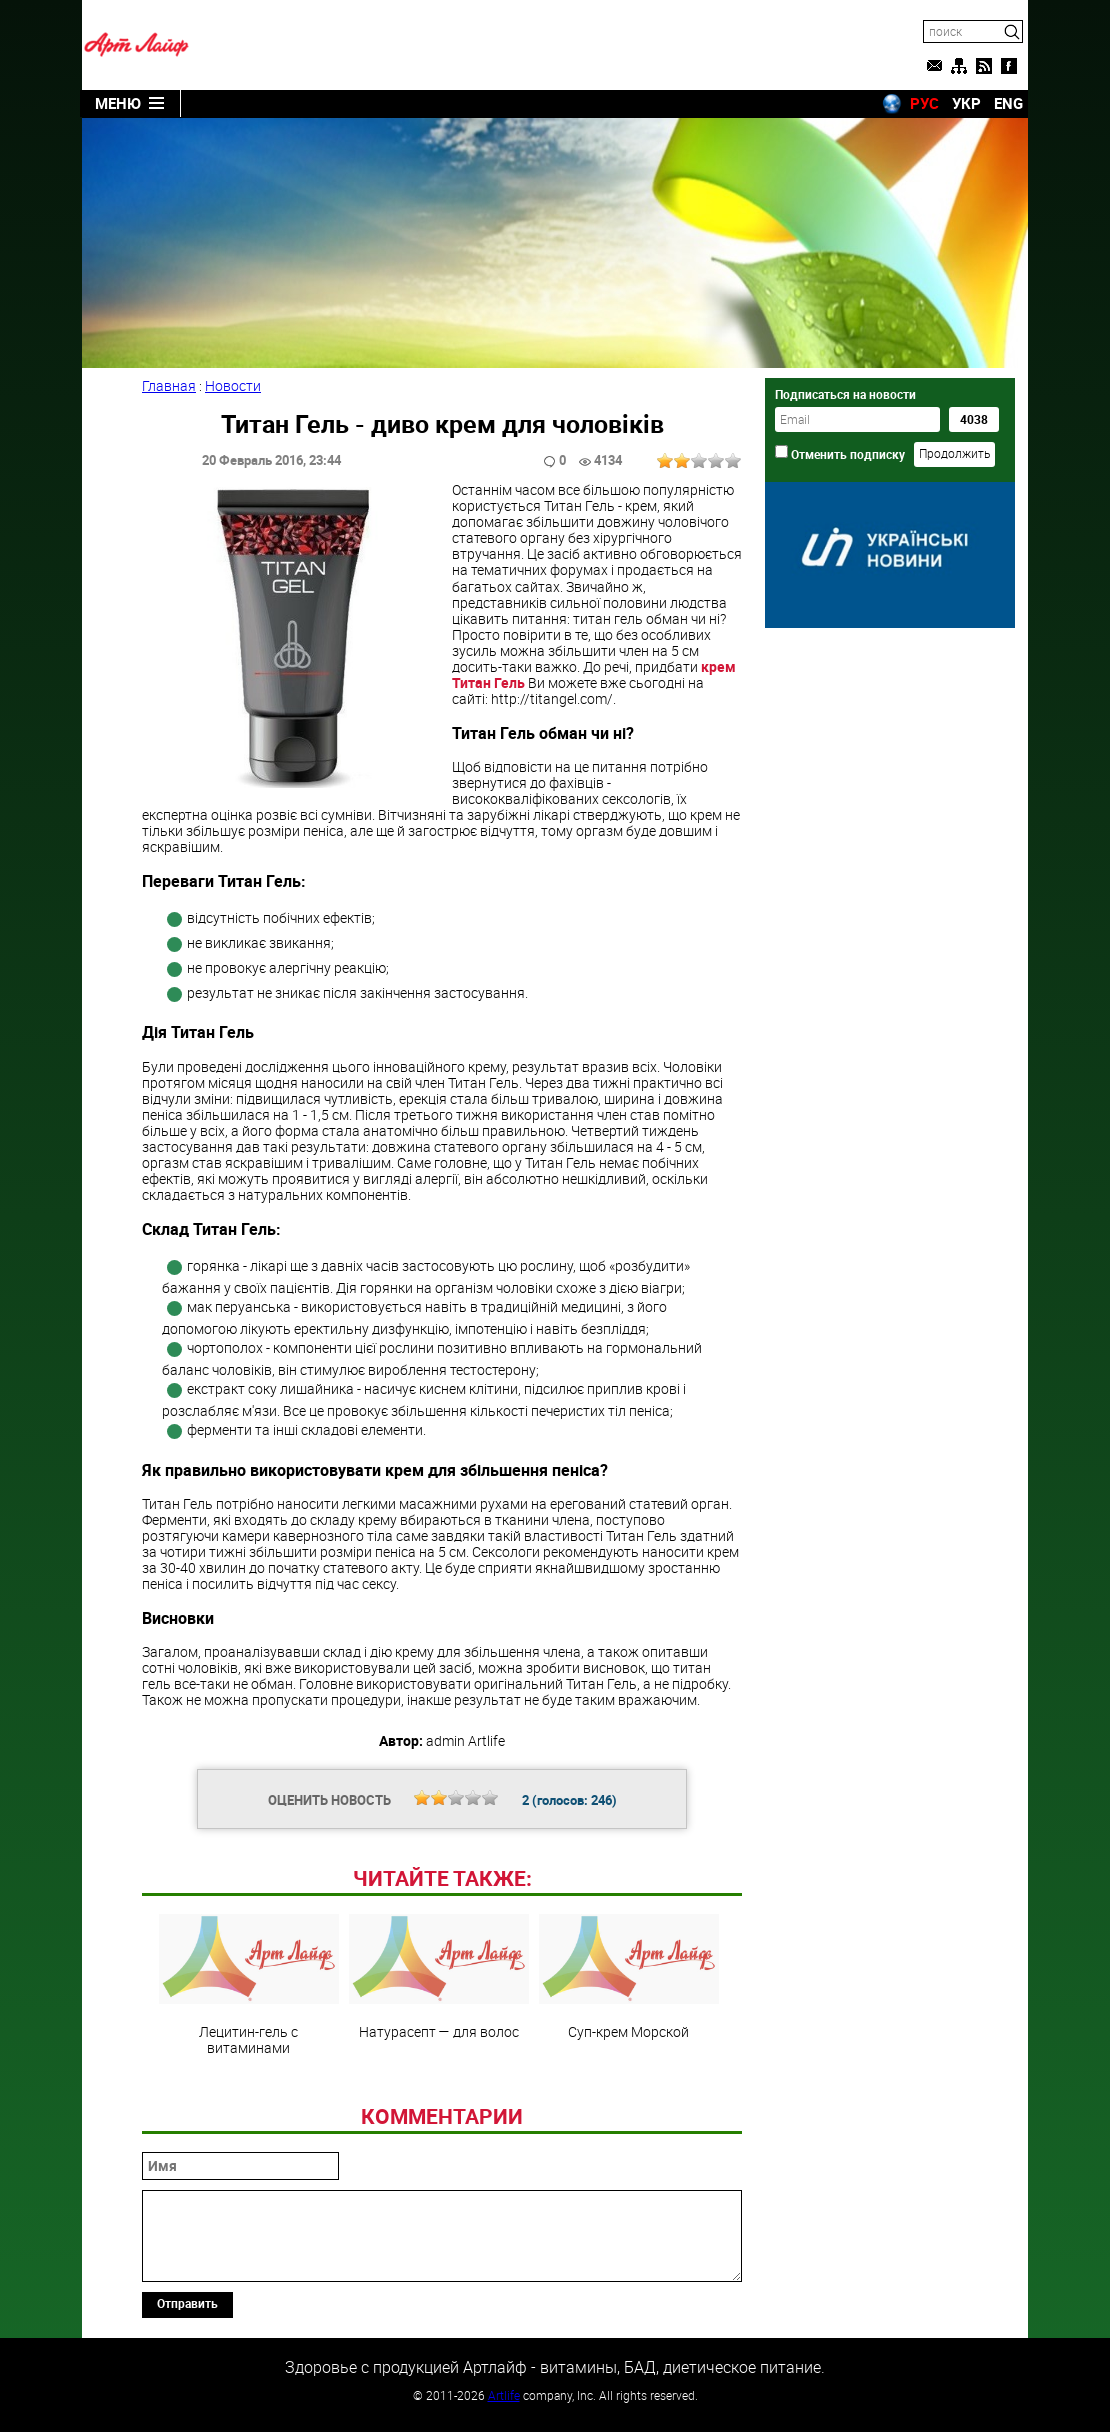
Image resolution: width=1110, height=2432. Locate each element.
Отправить (187, 2303)
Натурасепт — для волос (439, 1977)
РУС (924, 103)
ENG (1008, 103)
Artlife (504, 2395)
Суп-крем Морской (629, 1977)
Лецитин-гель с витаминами (249, 1985)
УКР (966, 103)
